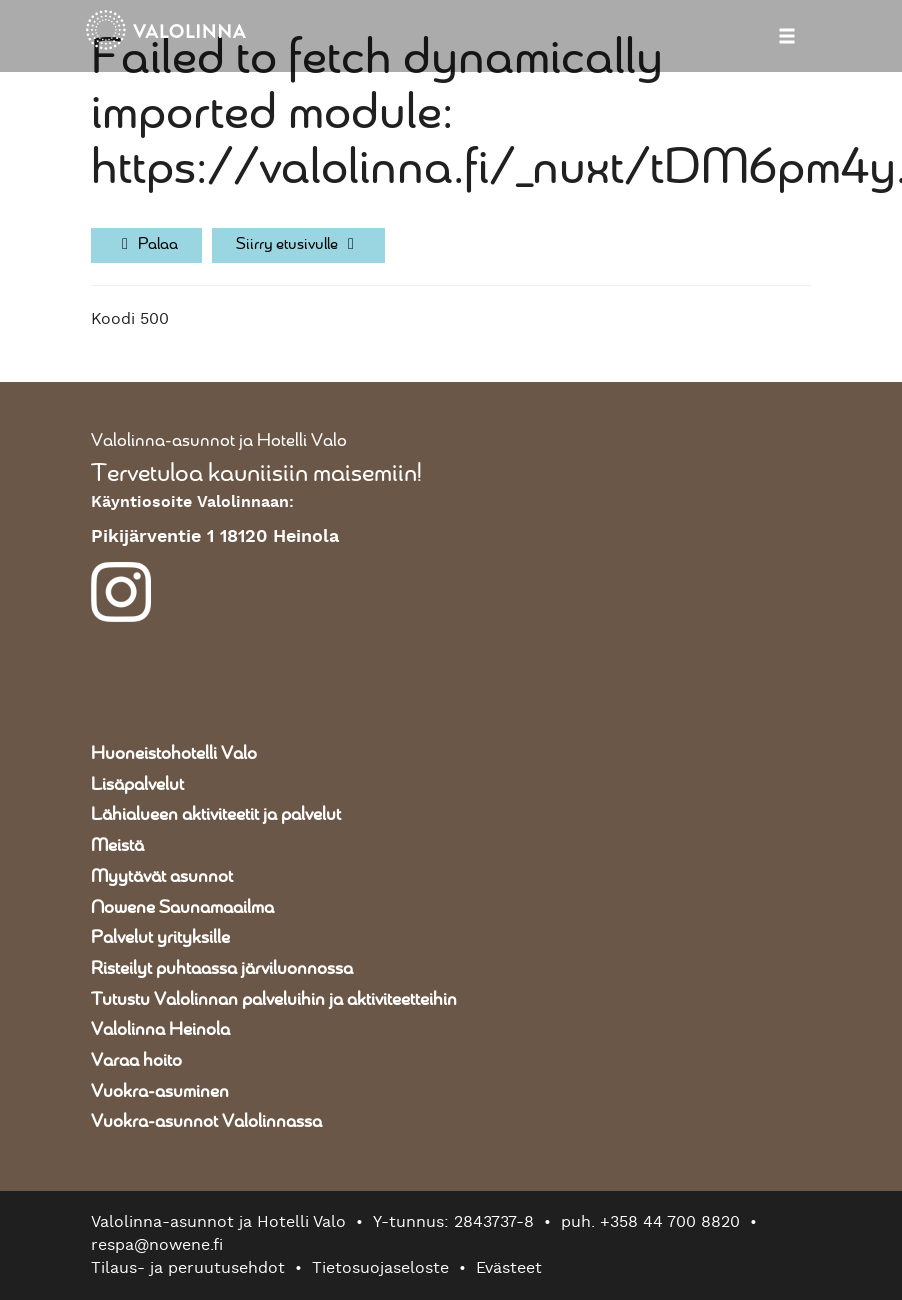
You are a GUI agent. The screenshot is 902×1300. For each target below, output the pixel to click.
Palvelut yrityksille (160, 938)
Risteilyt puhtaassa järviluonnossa (222, 969)
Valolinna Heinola (160, 1030)
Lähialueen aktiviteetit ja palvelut (216, 815)
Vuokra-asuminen (160, 1092)
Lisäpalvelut (137, 785)
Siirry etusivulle (298, 244)
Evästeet (509, 1268)
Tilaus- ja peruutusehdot (188, 1268)
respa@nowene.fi (157, 1245)
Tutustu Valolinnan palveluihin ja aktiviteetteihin (274, 1000)
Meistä (117, 846)
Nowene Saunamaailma (182, 908)
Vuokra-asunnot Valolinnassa (206, 1122)
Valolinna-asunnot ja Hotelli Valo (219, 441)
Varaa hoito (136, 1061)
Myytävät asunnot (162, 877)
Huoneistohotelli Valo (174, 754)
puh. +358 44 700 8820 (650, 1222)
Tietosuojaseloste (380, 1268)
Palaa (146, 244)
